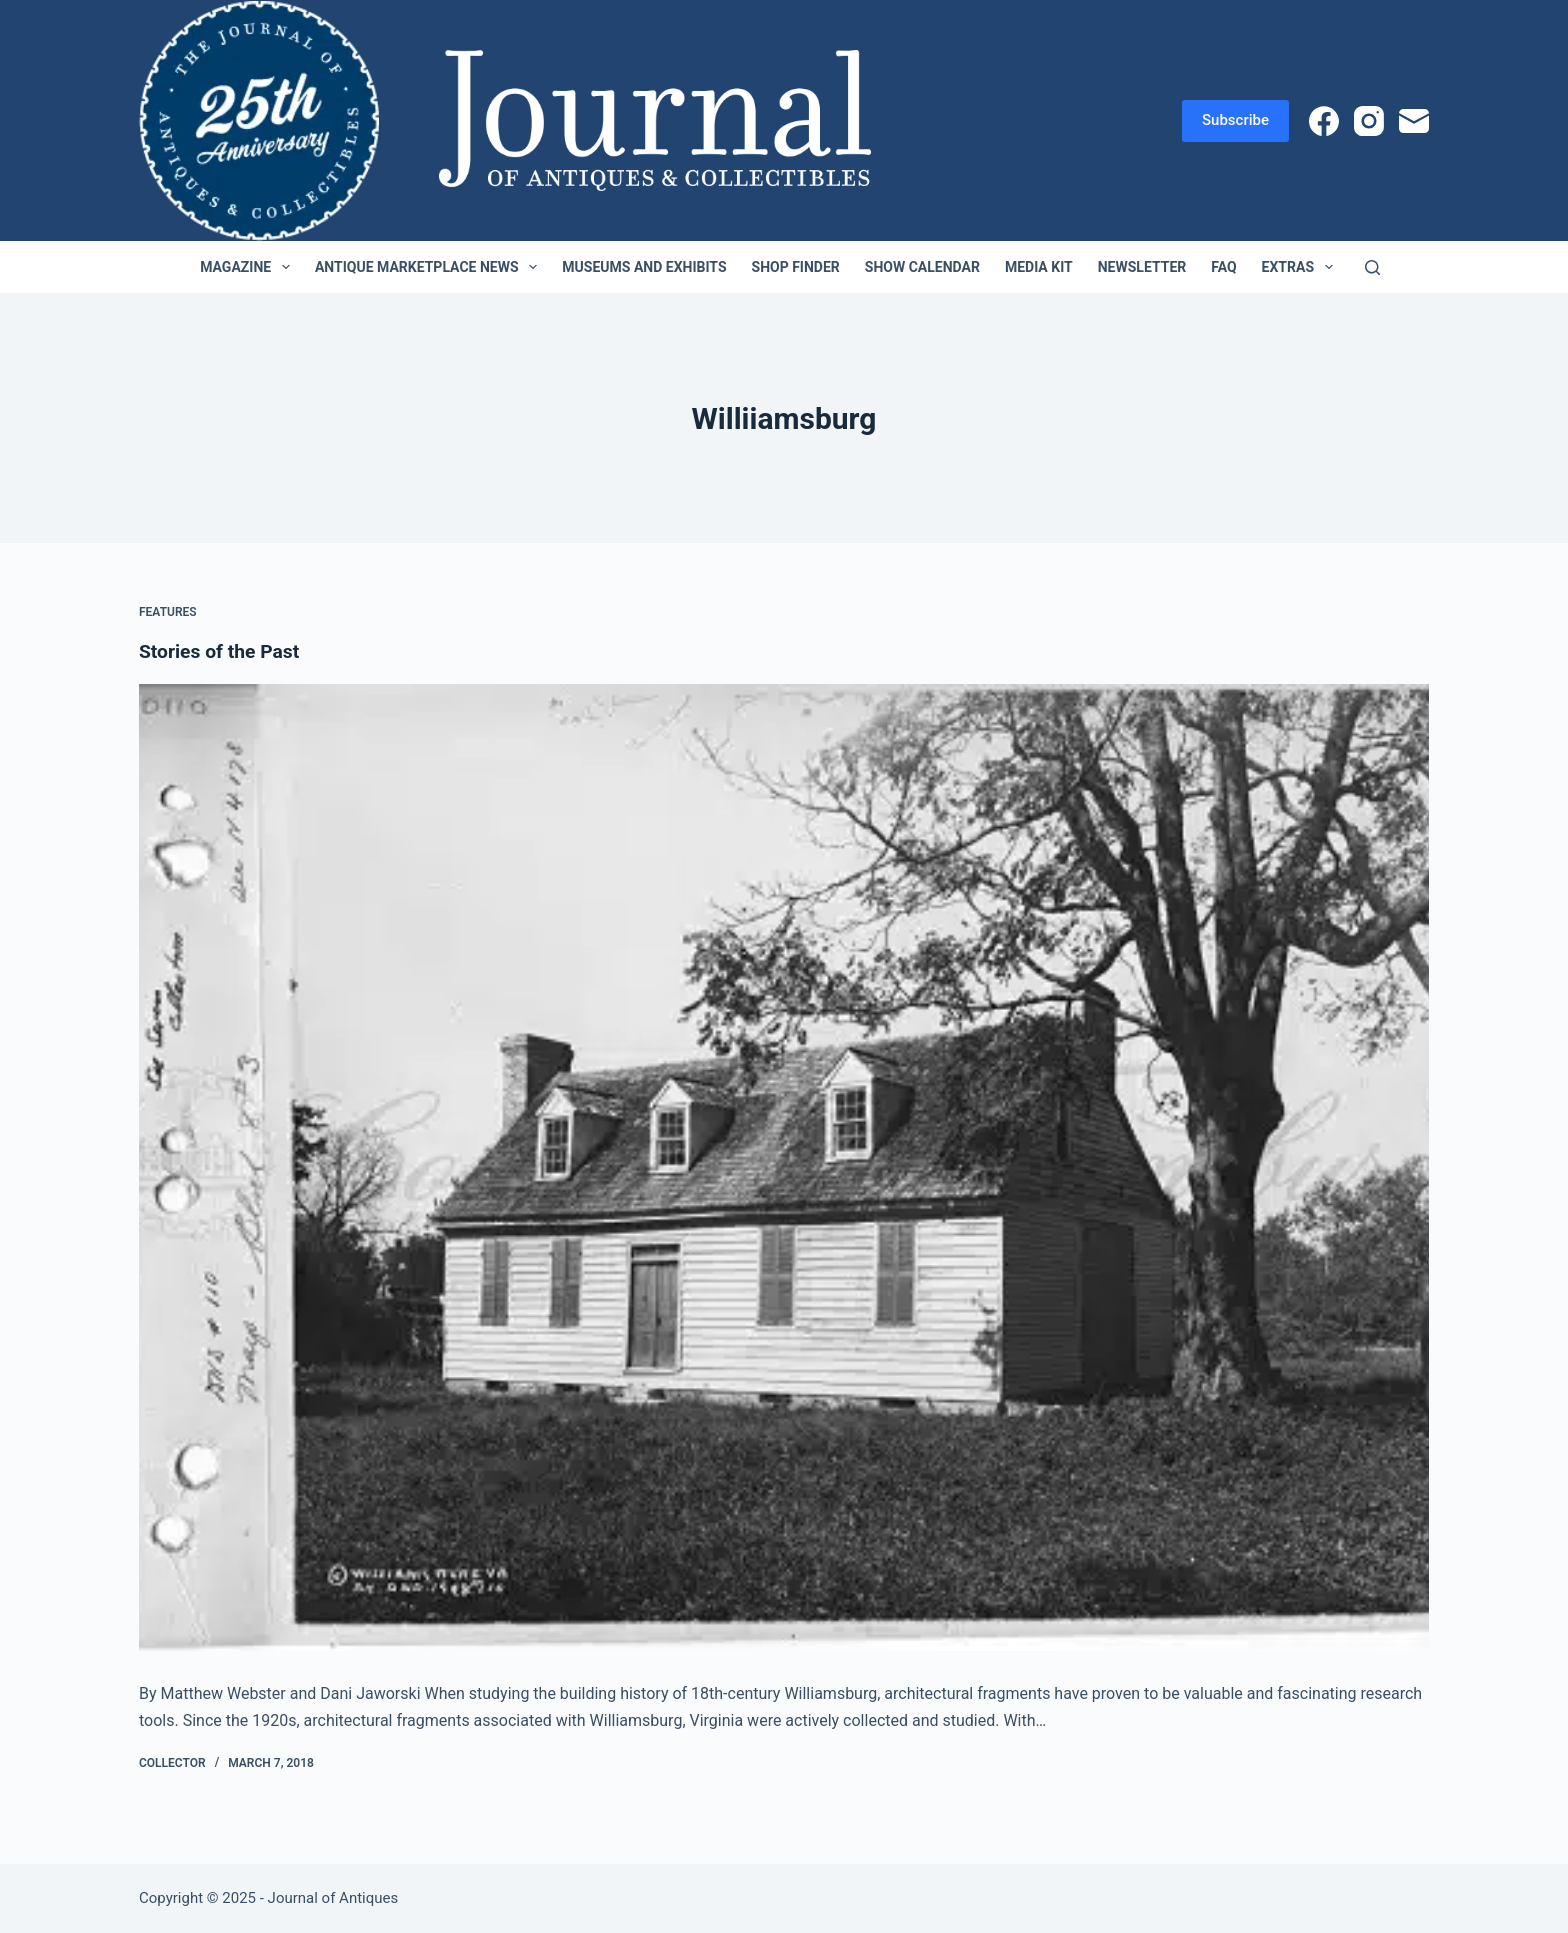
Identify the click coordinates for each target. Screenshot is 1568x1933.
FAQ (1223, 267)
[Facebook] (1324, 121)
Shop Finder (796, 267)
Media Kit (1039, 267)
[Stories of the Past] (784, 1168)
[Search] (1372, 267)
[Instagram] (1369, 121)
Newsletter (1142, 267)
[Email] (1414, 121)
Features (168, 612)
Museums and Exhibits (644, 267)
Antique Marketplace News (430, 267)
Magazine (249, 267)
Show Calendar (922, 267)
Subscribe (1235, 120)
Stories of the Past (222, 651)
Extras (1301, 267)
